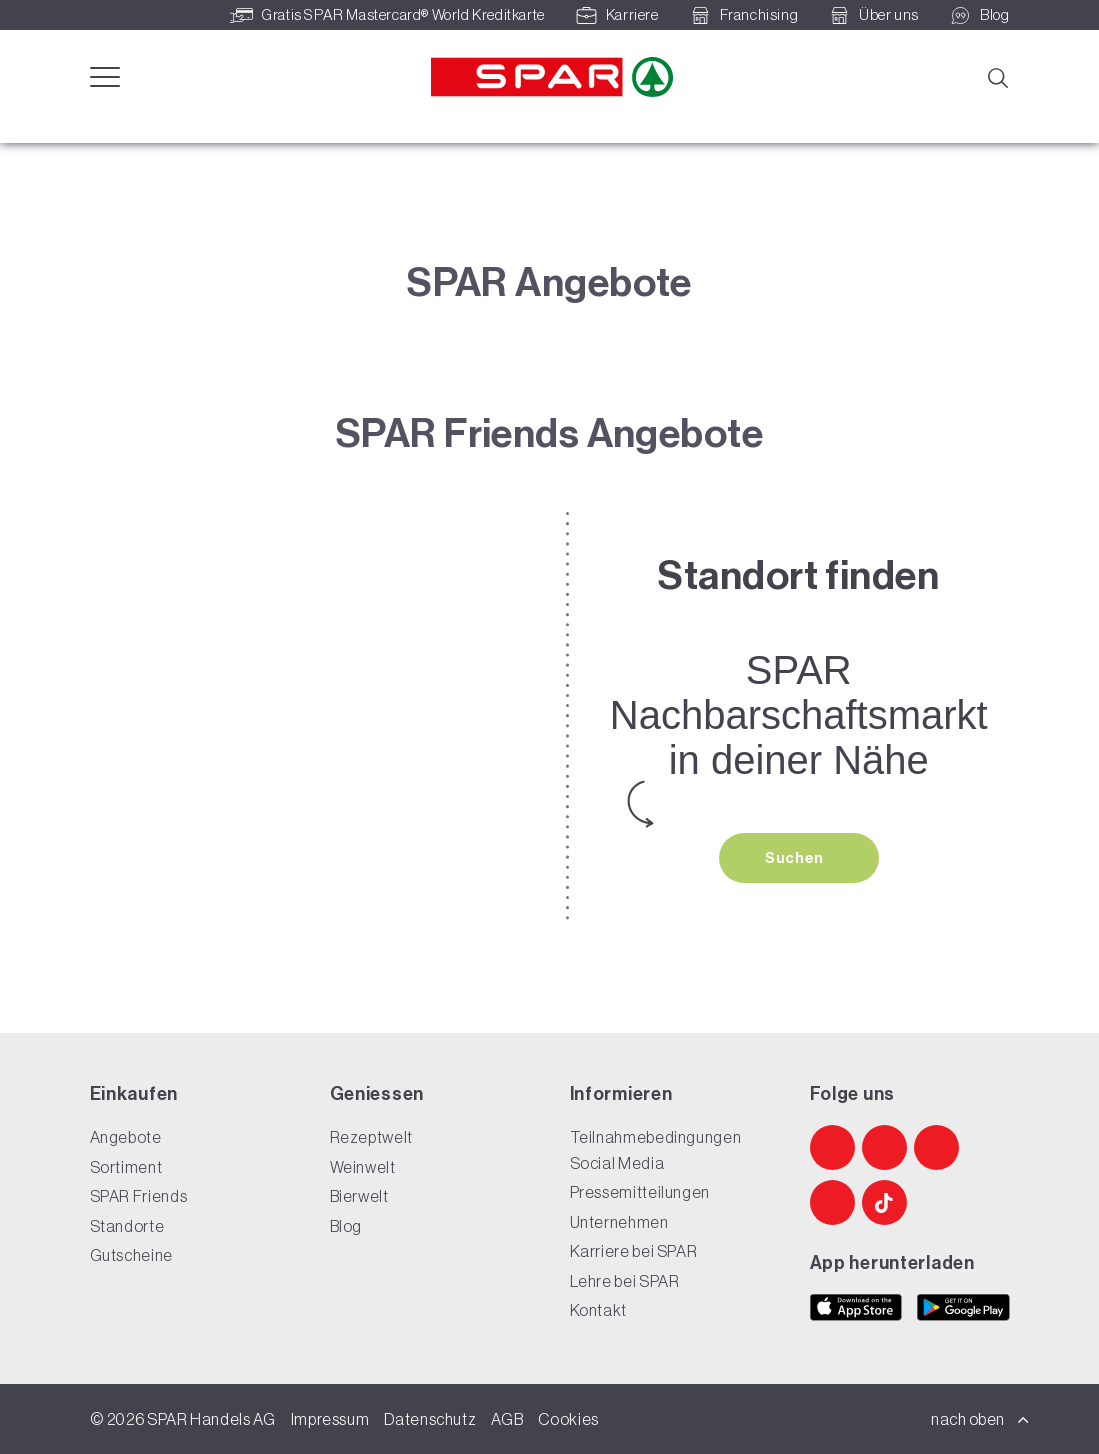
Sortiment (126, 1167)
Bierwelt (359, 1197)
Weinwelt (363, 1167)
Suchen (796, 858)
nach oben (980, 1419)
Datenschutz (430, 1419)
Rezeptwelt (371, 1138)
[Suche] (997, 76)
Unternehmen (619, 1222)
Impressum (330, 1419)
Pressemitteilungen (640, 1193)
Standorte (127, 1226)
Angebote (126, 1138)
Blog (346, 1226)
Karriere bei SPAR (634, 1252)
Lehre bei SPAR (625, 1281)
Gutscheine (131, 1256)
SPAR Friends (139, 1197)
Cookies (568, 1419)
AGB (507, 1419)
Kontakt (598, 1311)
